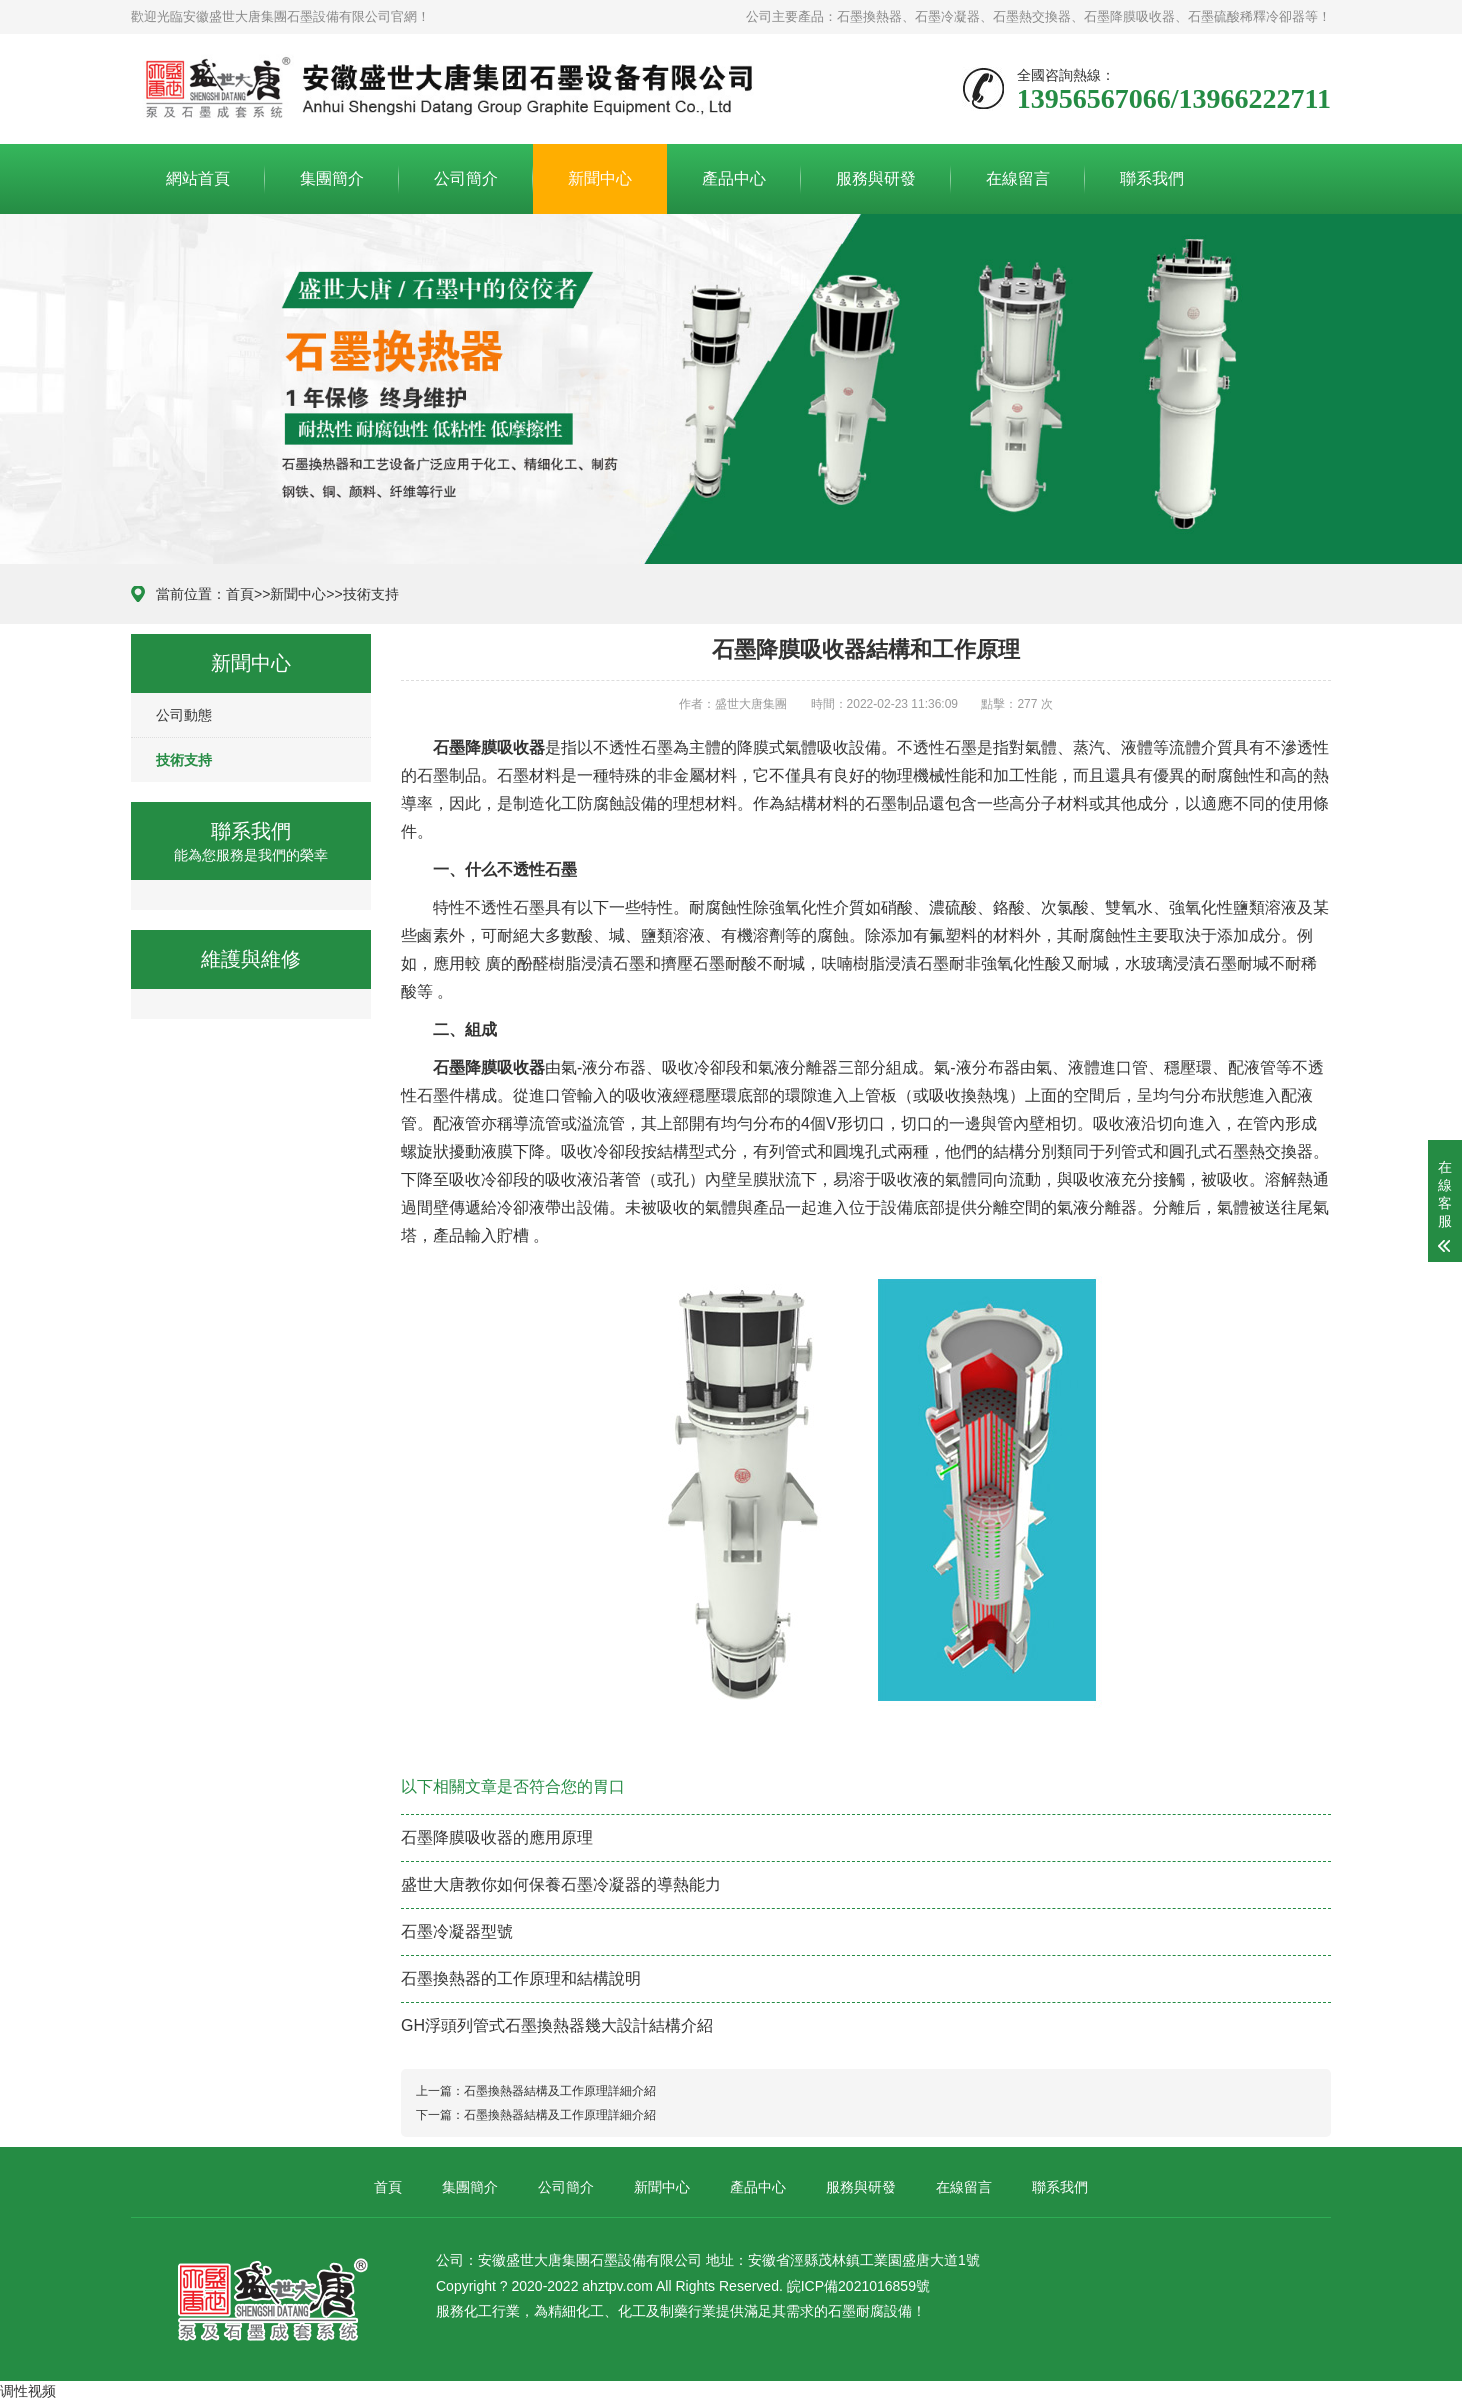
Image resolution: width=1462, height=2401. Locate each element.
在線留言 (1018, 178)
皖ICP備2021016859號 (858, 2286)
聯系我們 (1152, 178)
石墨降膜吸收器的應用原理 (497, 1837)
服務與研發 (876, 178)
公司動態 (184, 715)
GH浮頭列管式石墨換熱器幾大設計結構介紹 (557, 2025)
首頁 (240, 594)
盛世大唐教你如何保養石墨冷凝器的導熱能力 (561, 1884)
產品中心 (734, 178)
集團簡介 (332, 178)
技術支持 (371, 594)
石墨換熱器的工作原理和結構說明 (521, 1978)
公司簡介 (466, 178)
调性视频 (28, 2391)
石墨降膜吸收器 (489, 747)
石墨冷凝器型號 (457, 1931)
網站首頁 (198, 178)
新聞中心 (600, 178)
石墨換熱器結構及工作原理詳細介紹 (560, 2091)
